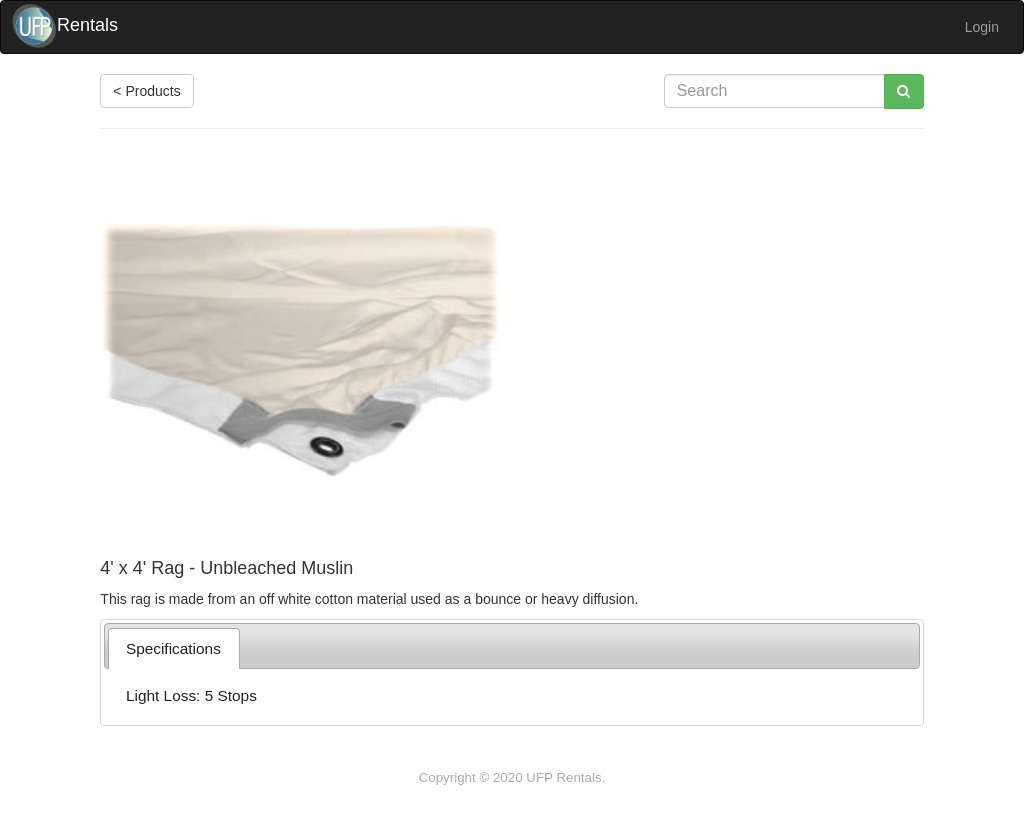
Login (982, 27)
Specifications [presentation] (173, 648)
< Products (146, 91)
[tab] (174, 648)
